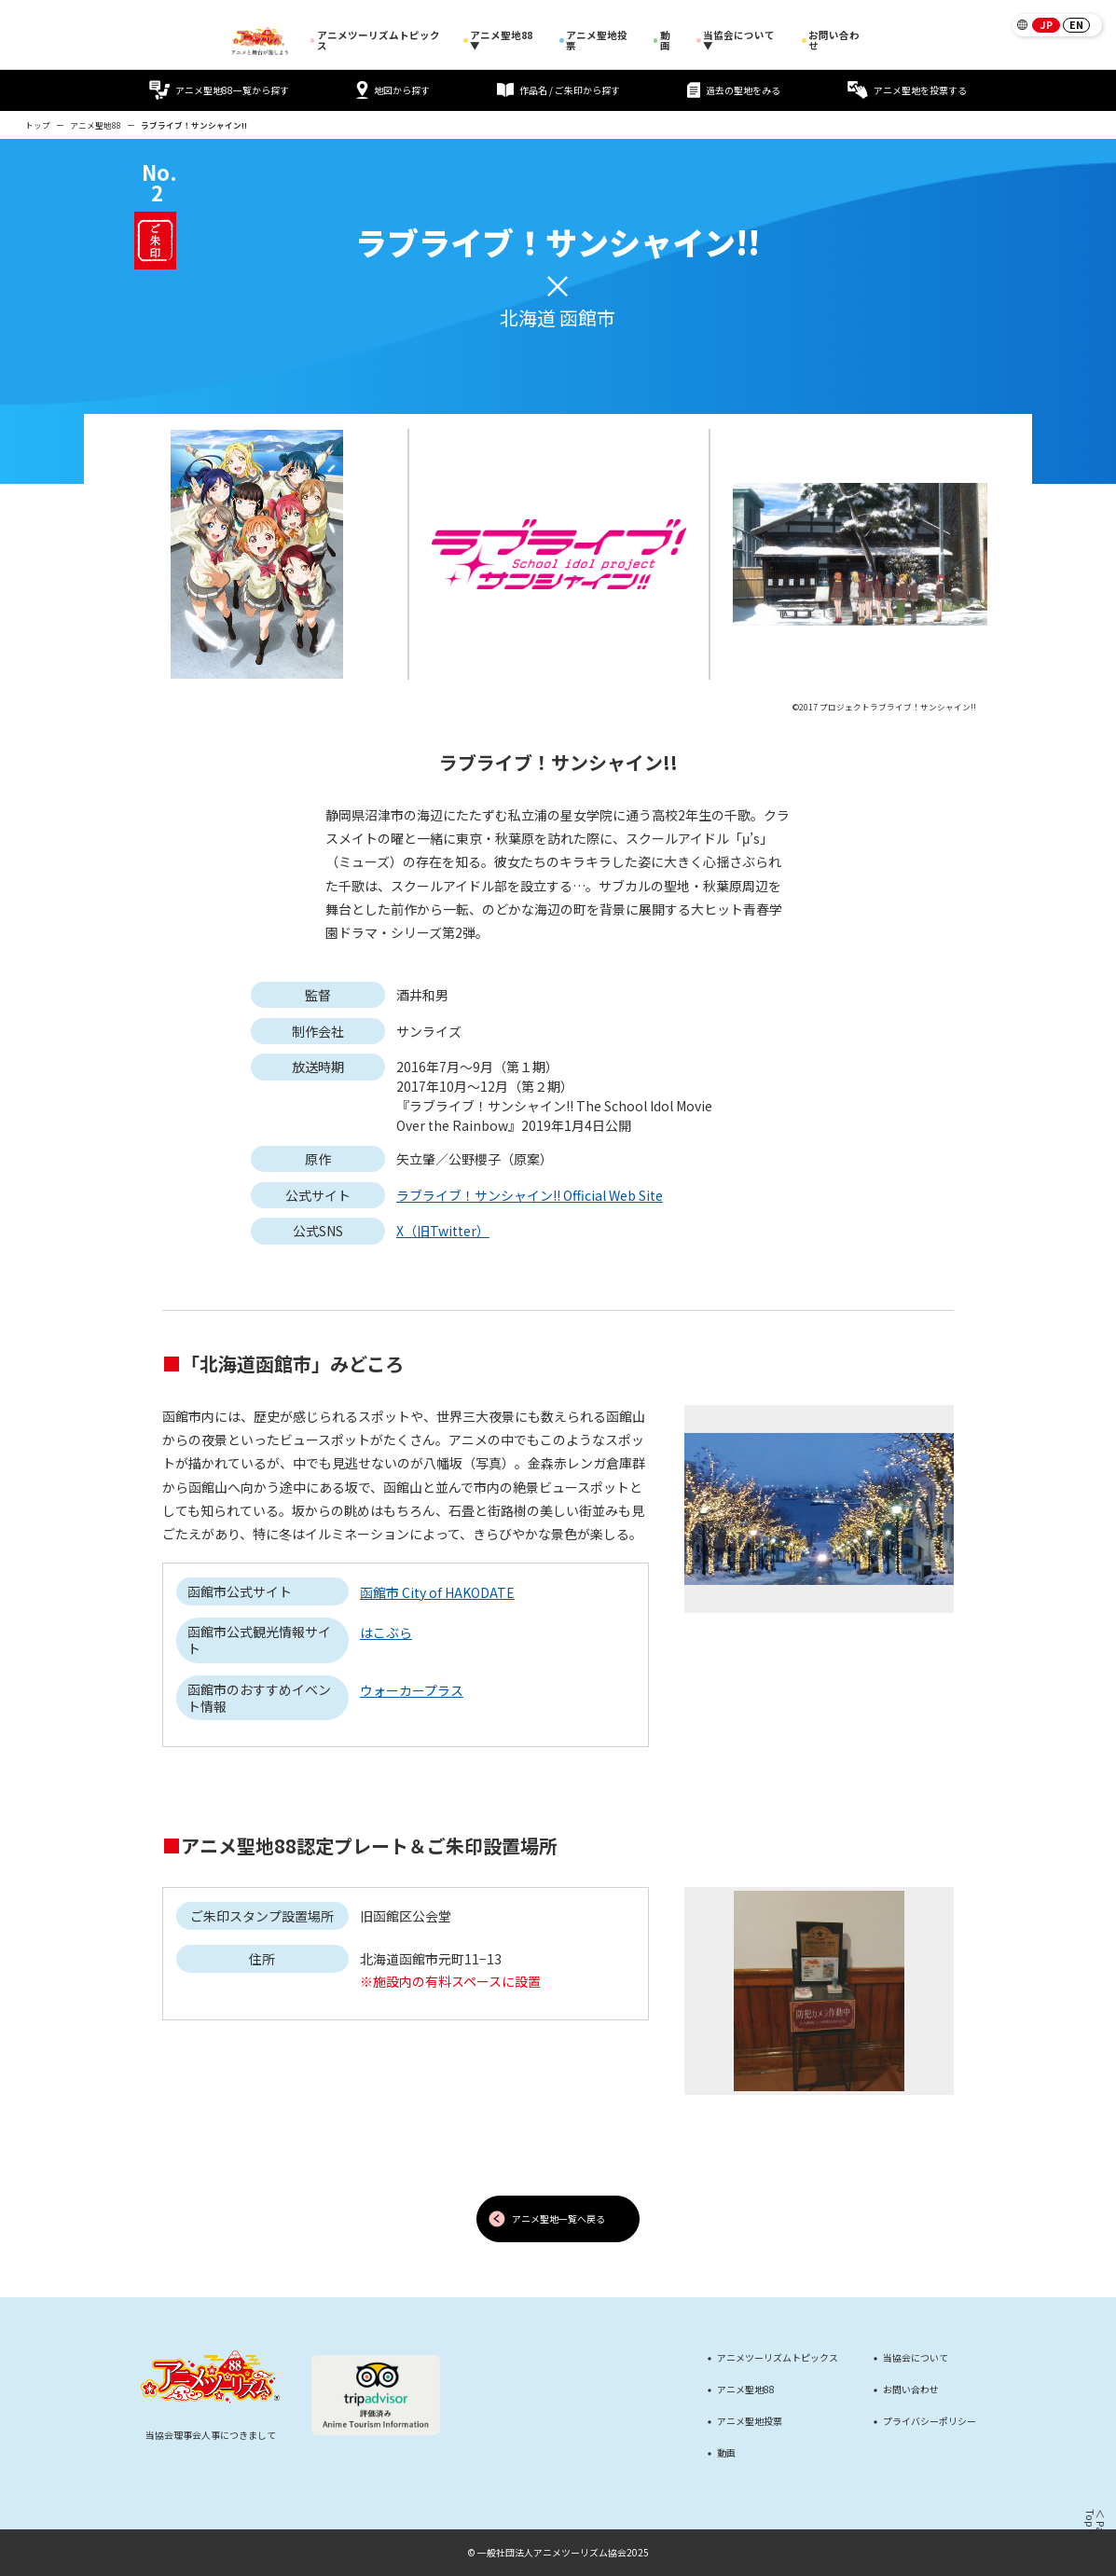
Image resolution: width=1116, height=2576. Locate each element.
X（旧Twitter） (442, 1230)
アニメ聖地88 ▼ (501, 40)
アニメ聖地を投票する (907, 89)
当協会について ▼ (739, 40)
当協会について (915, 2357)
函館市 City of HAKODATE (437, 1592)
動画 (665, 40)
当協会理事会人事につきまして (210, 2435)
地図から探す (392, 89)
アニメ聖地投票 (596, 40)
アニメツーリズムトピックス (375, 40)
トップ (37, 125)
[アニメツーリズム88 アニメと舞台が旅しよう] (259, 41)
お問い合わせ (831, 40)
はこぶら (386, 1632)
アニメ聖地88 (95, 125)
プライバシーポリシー (929, 2421)
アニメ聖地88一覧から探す (219, 89)
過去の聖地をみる (733, 89)
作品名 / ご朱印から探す (559, 89)
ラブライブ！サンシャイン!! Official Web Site (529, 1195)
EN (1076, 24)
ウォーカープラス (411, 1690)
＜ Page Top (1094, 2527)
